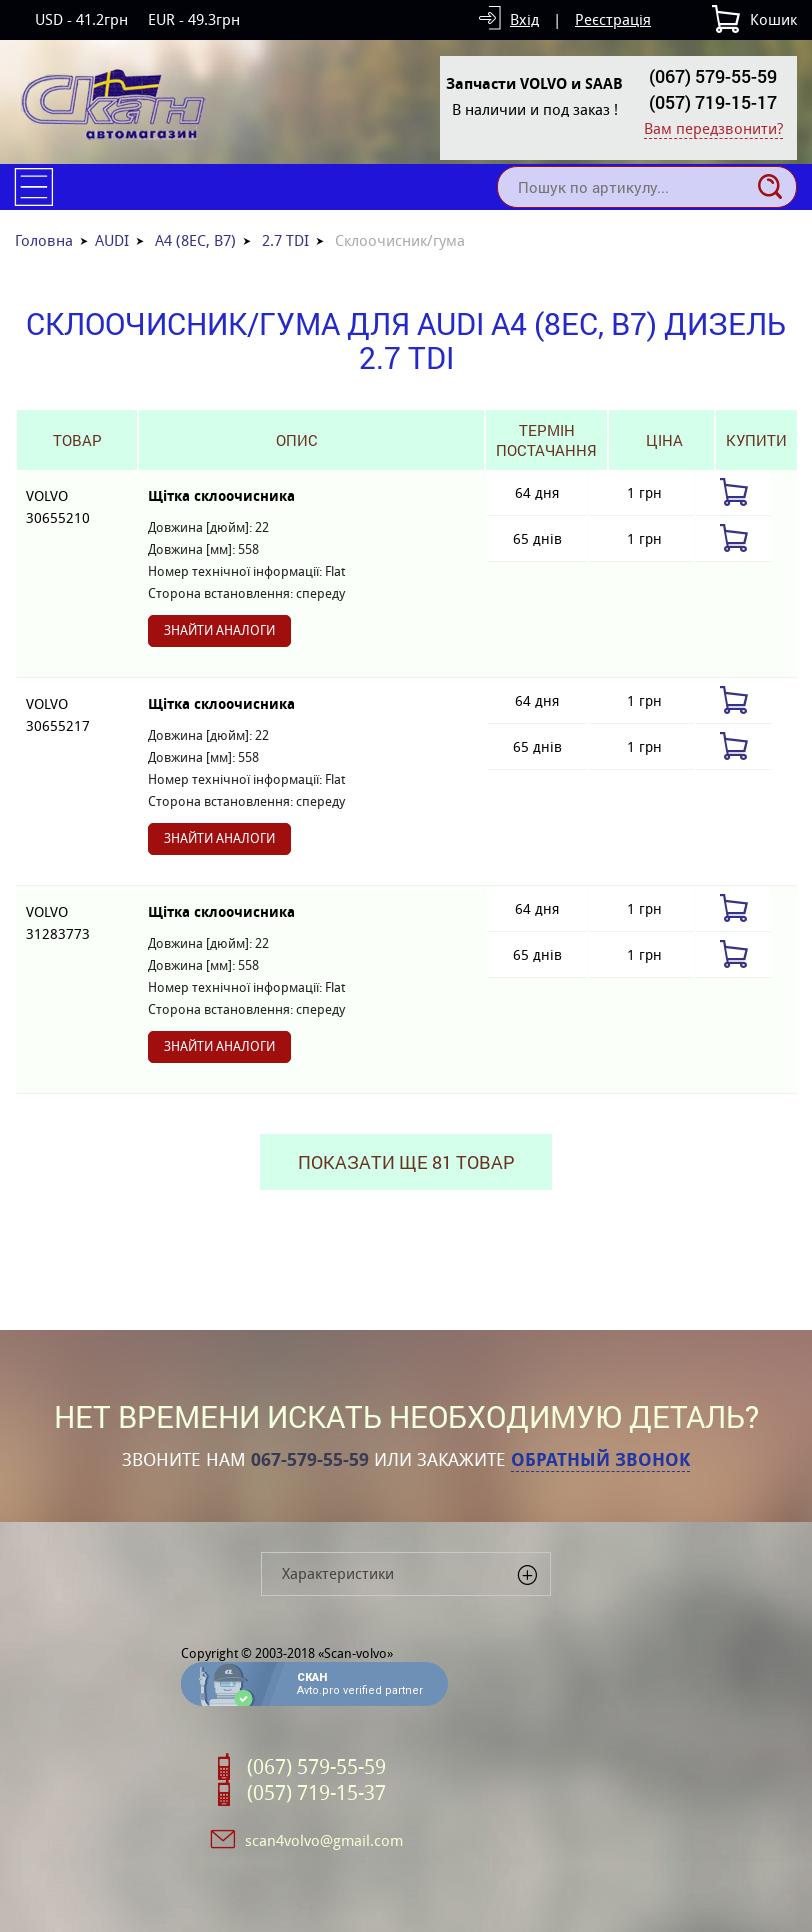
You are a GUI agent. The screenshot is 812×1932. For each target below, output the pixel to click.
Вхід (524, 19)
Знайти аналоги (219, 630)
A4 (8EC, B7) (195, 240)
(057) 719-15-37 (316, 1793)
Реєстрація (613, 19)
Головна (44, 240)
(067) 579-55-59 (713, 76)
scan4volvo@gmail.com (324, 1840)
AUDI (112, 240)
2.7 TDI (285, 240)
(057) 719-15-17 (713, 102)
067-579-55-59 (310, 1460)
